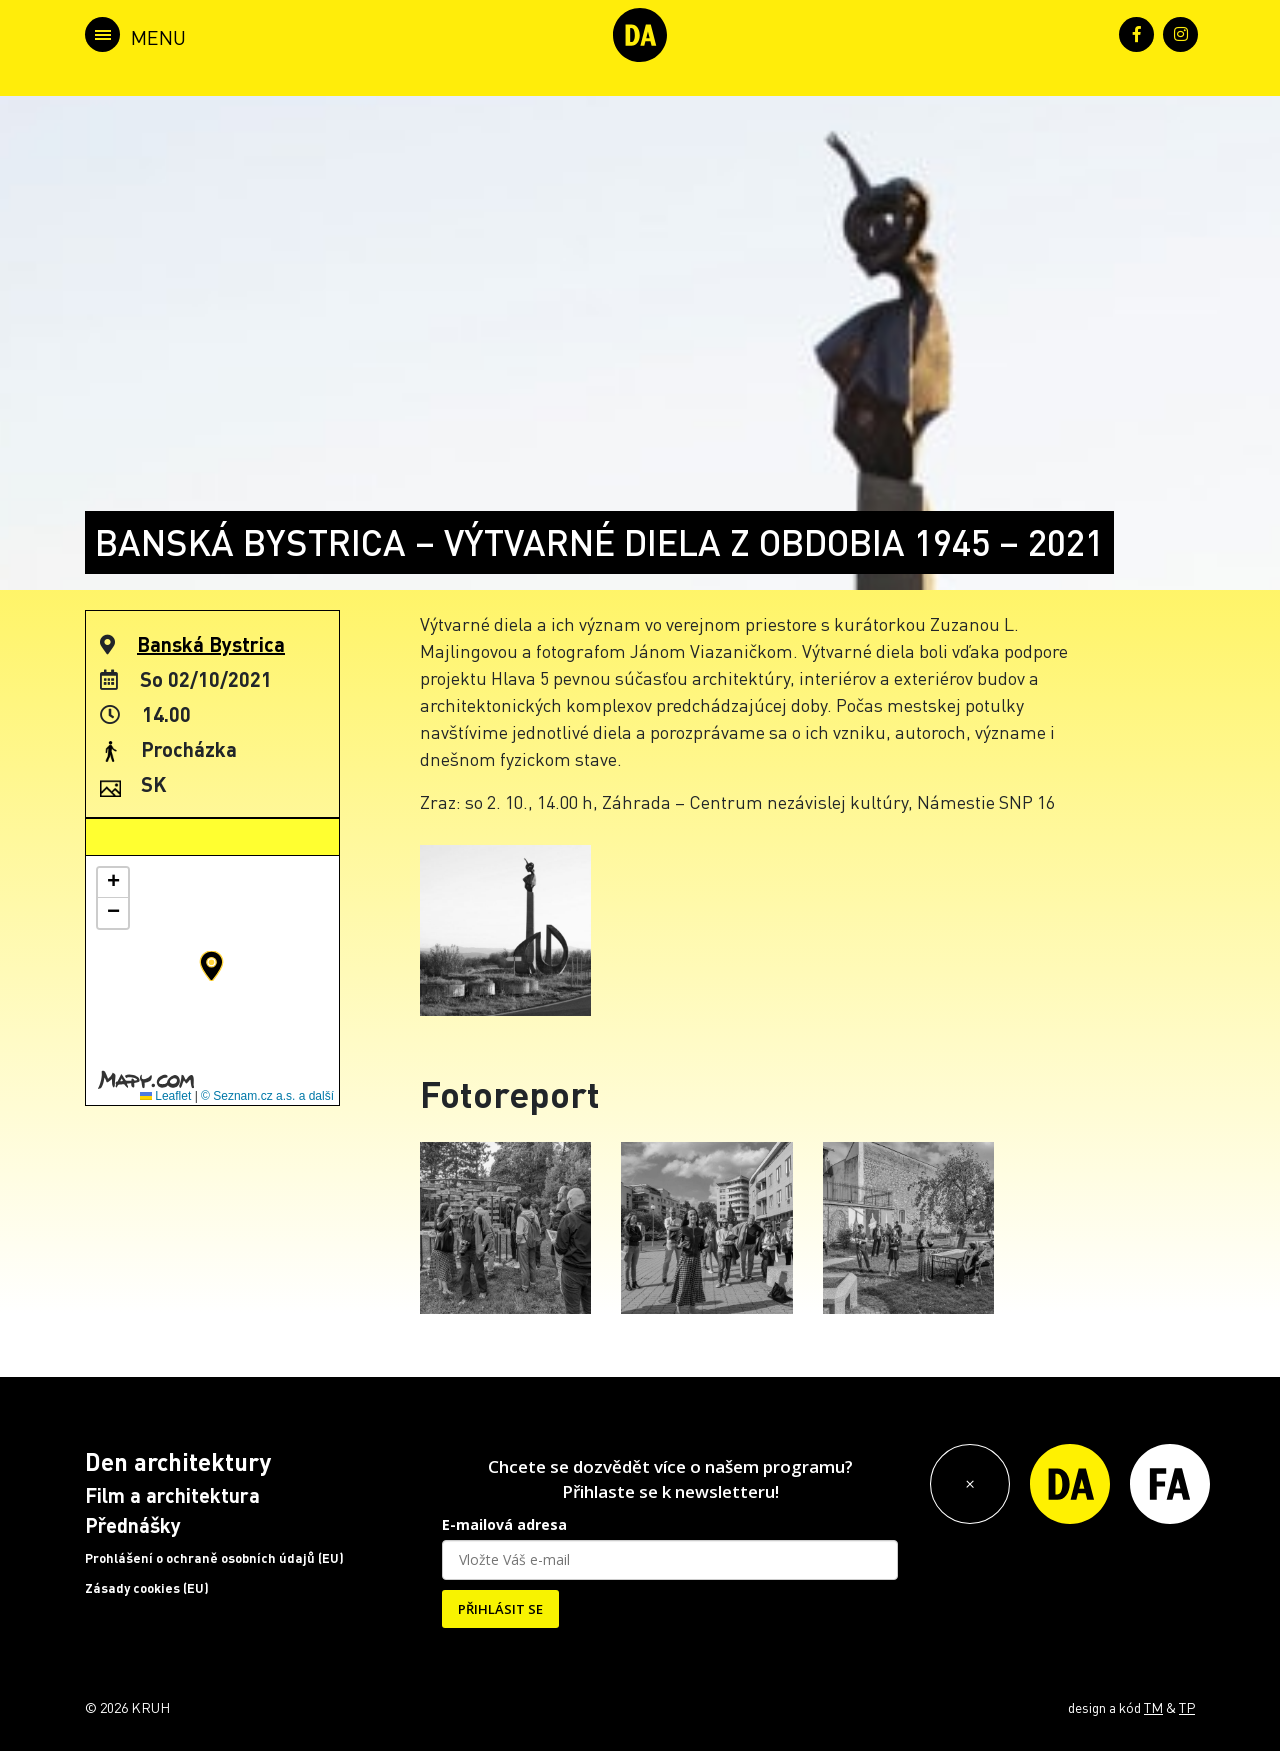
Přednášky (133, 1525)
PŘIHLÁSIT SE (500, 1609)
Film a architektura (172, 1495)
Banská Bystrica (211, 644)
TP (1187, 1707)
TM (1153, 1707)
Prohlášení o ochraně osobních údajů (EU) (214, 1558)
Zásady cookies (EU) (147, 1588)
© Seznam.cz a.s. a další (267, 1096)
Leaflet (165, 1096)
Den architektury (178, 1461)
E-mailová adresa (504, 1524)
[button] (211, 966)
